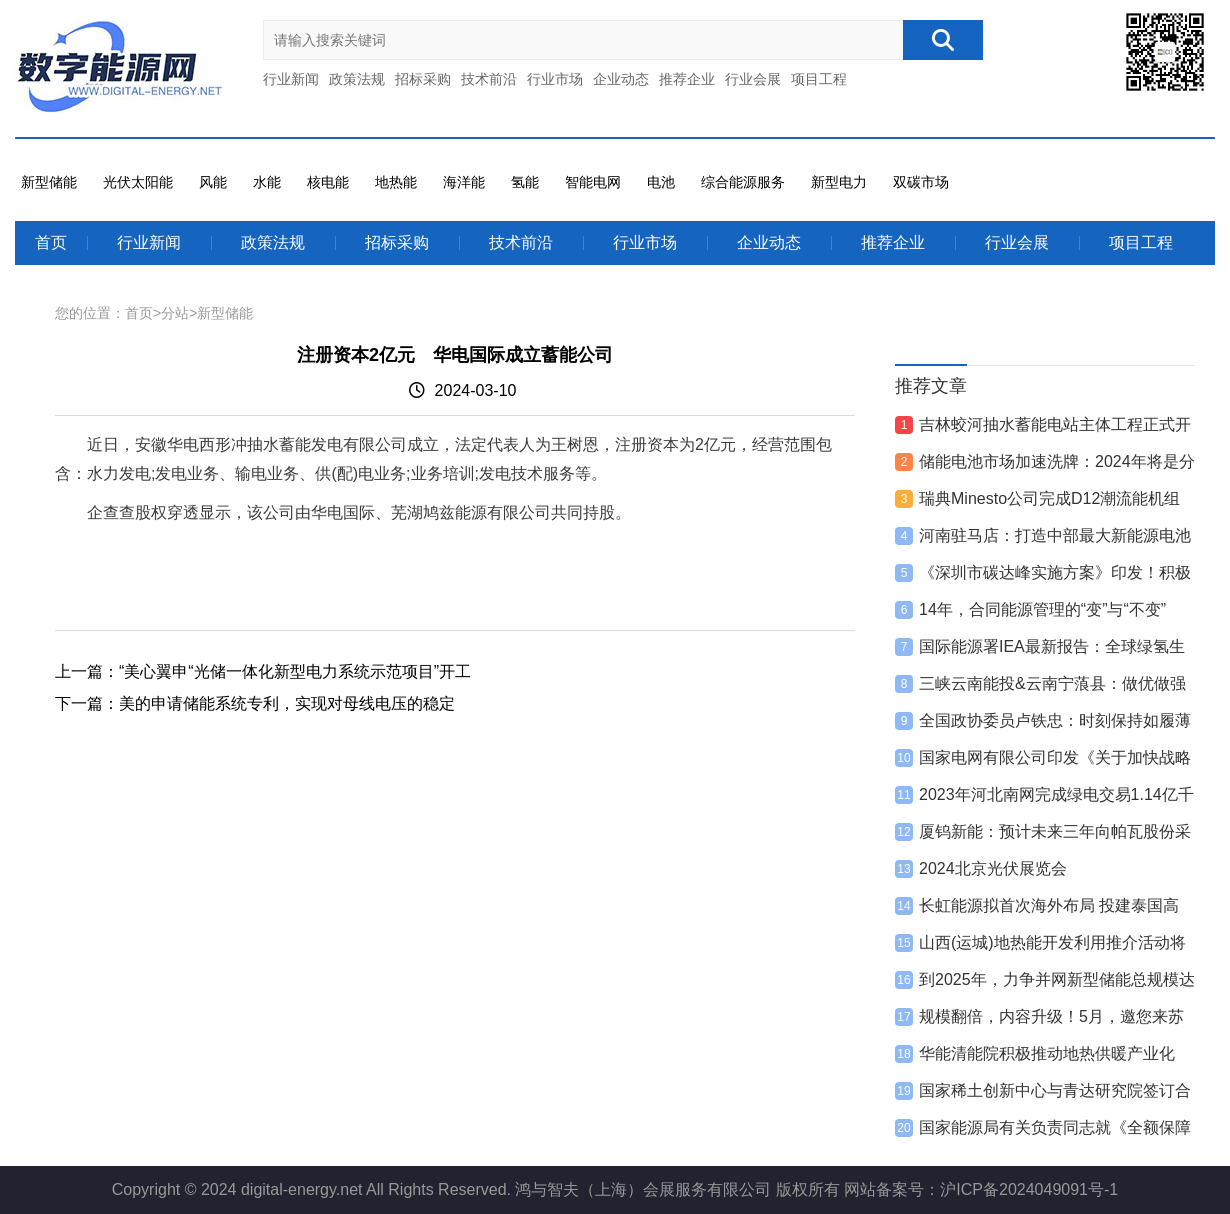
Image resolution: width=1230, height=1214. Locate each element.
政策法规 (357, 79)
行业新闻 (291, 79)
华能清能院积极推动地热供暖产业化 (1047, 1053)
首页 (51, 242)
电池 (661, 182)
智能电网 (593, 182)
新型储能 (49, 182)
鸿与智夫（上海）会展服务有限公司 (643, 1189)
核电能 (328, 182)
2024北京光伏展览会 (993, 868)
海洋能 (464, 182)
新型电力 (839, 182)
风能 (213, 182)
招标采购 (423, 79)
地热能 (396, 182)
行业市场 (555, 79)
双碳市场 (921, 182)
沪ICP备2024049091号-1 (1029, 1189)
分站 (175, 313)
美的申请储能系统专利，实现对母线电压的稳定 (287, 703)
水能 (267, 182)
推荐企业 (687, 79)
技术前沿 (489, 79)
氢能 (525, 182)
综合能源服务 (743, 182)
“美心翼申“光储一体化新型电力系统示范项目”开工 (295, 671)
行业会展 (753, 79)
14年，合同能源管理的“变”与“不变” (1042, 609)
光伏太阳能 (138, 182)
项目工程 (819, 79)
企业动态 (621, 79)
